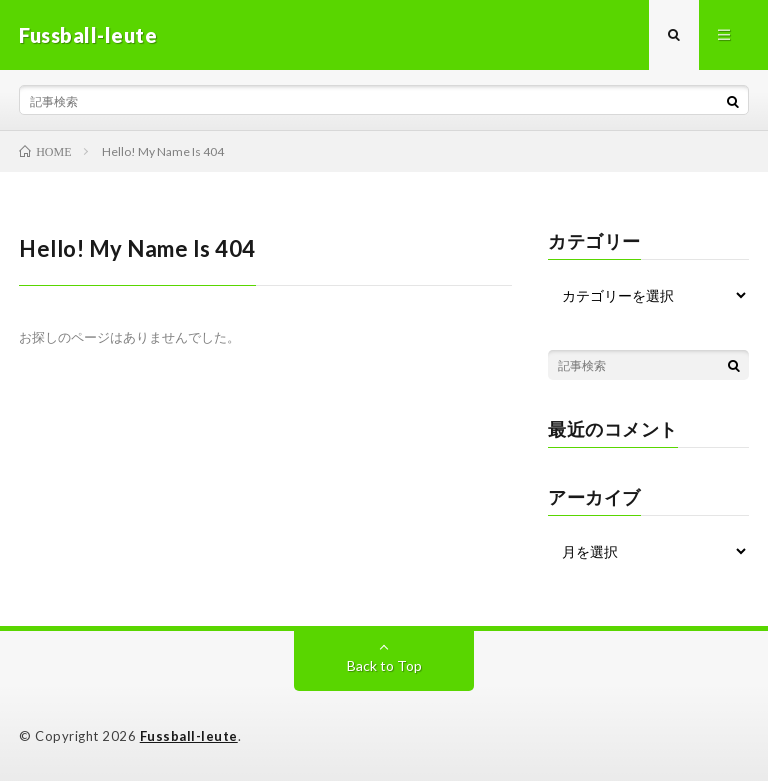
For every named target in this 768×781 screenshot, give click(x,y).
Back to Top (384, 665)
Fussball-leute (189, 736)
